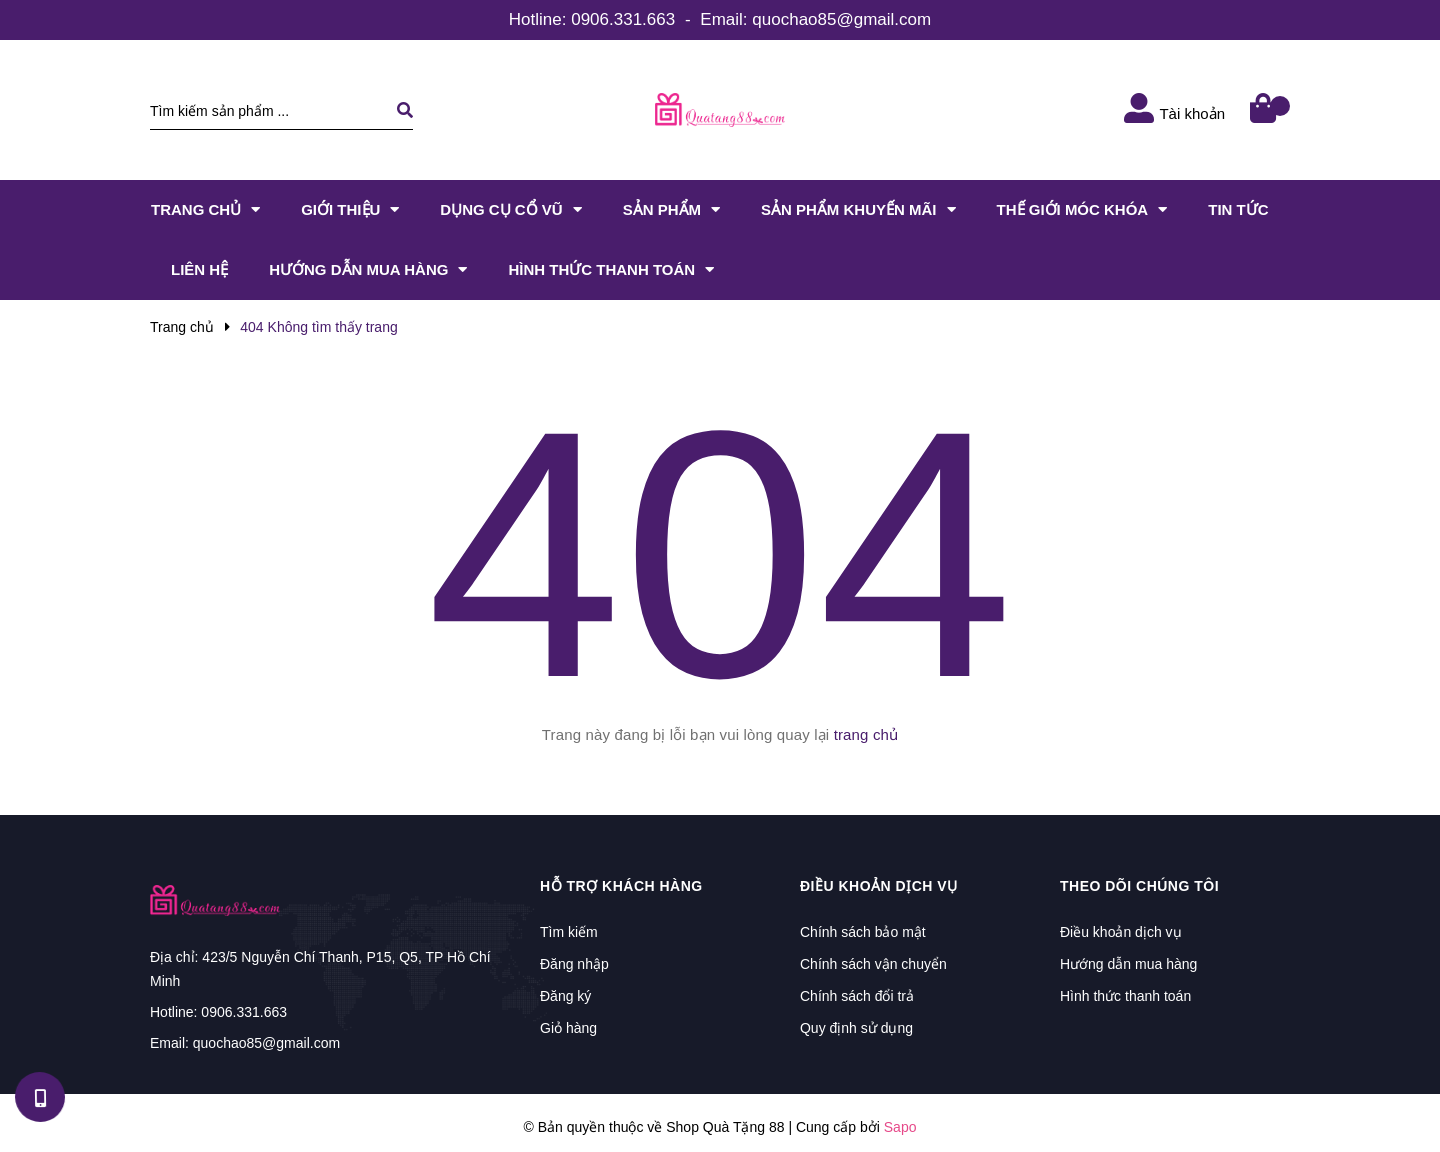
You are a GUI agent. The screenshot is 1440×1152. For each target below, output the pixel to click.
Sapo (900, 1127)
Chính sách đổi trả (857, 996)
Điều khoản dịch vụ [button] (879, 886)
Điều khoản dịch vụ (1121, 932)
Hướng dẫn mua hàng (1128, 964)
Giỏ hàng (568, 1028)
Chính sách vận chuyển (873, 964)
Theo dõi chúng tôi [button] (1139, 886)
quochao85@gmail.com (841, 19)
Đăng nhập (574, 964)
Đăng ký (565, 996)
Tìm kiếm (569, 932)
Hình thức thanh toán (1125, 996)
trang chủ (866, 734)
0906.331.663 (623, 19)
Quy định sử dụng (856, 1028)
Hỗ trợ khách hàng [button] (621, 886)
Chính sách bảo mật (863, 932)
